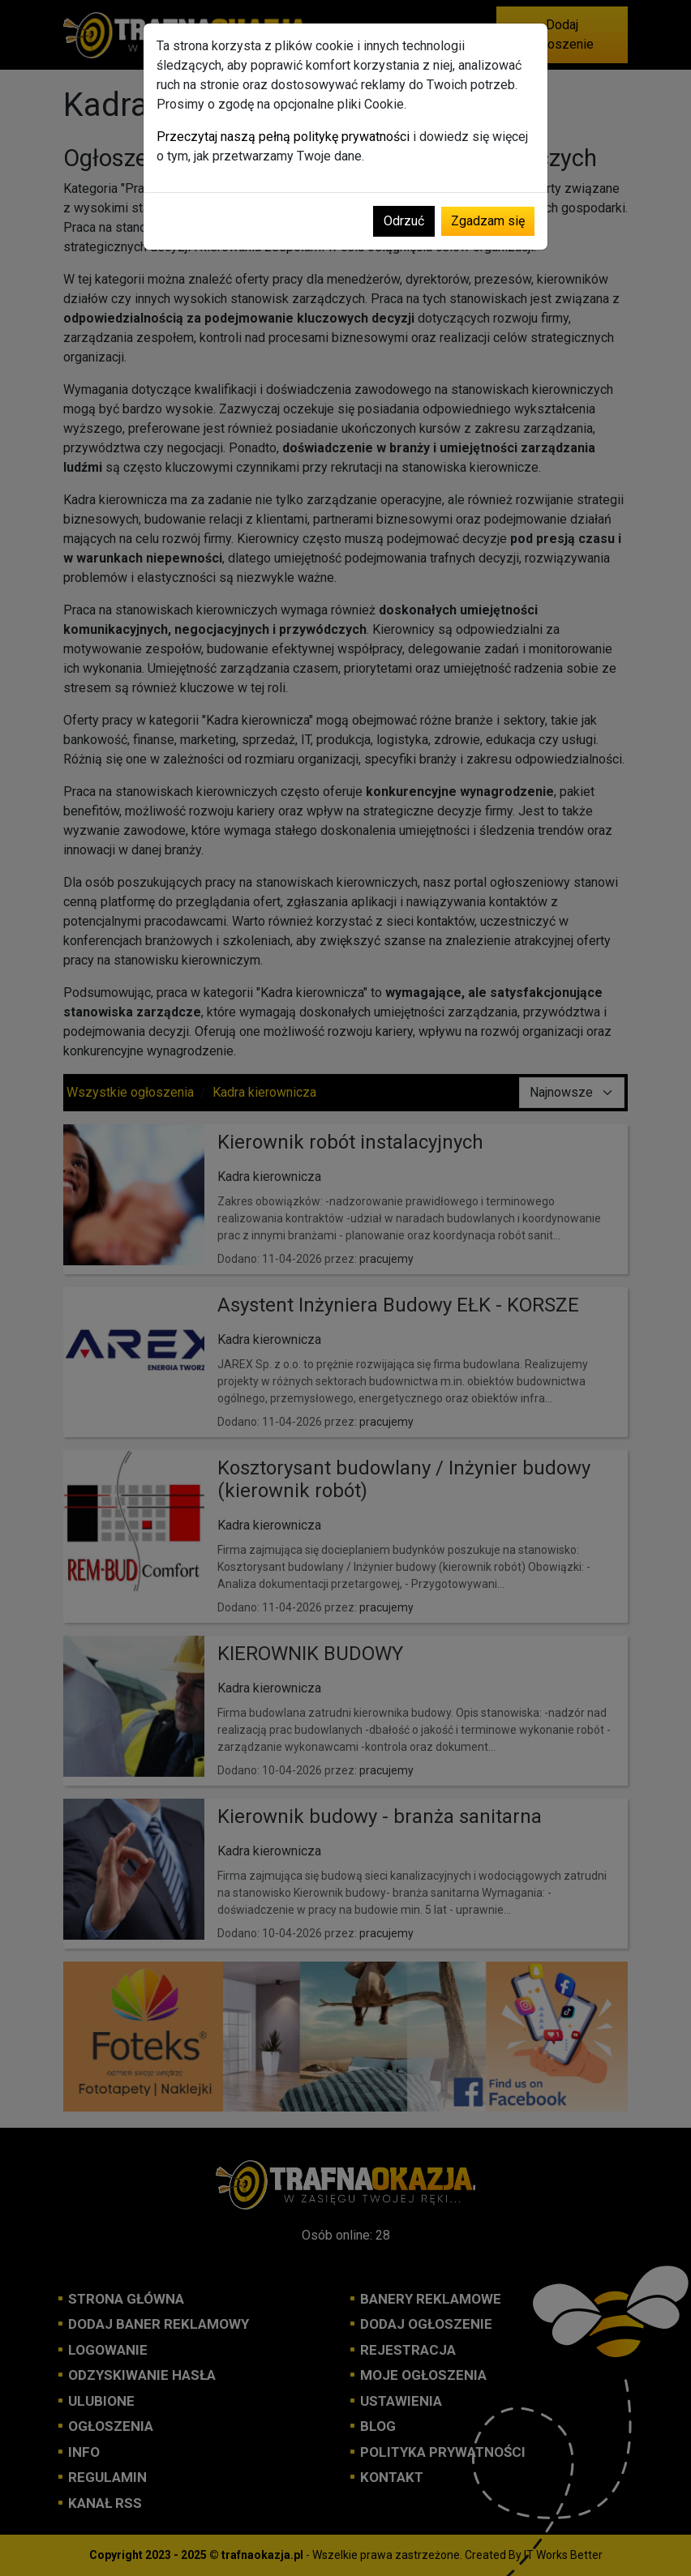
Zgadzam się (488, 221)
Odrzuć (404, 221)
